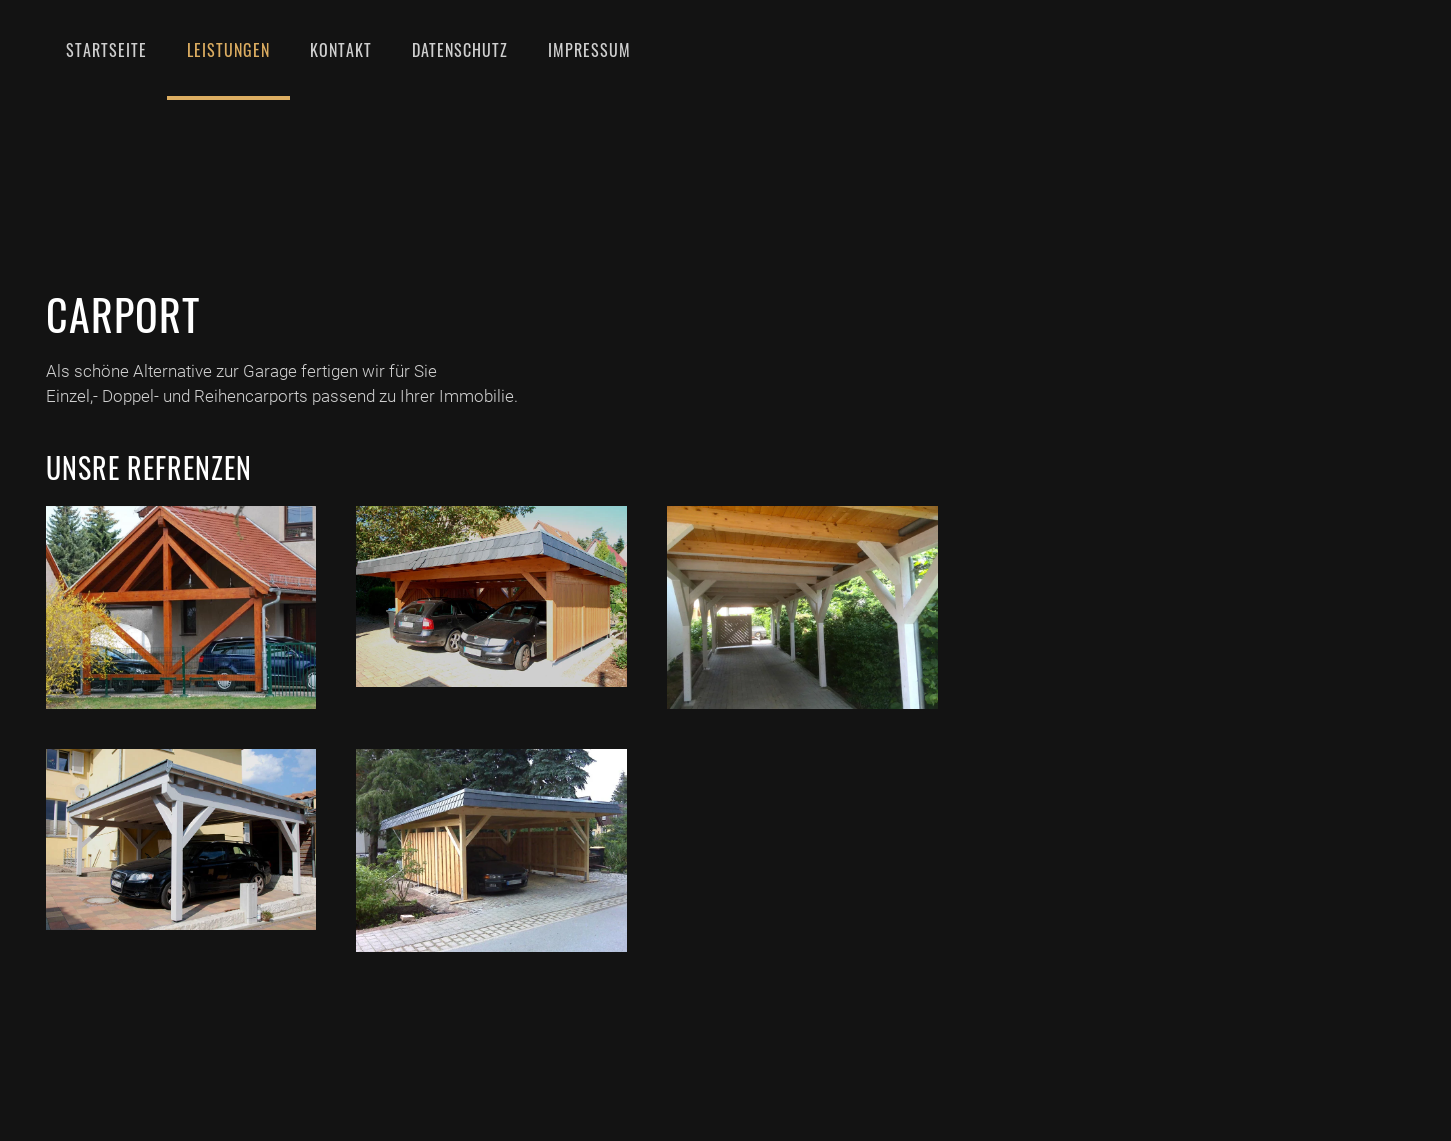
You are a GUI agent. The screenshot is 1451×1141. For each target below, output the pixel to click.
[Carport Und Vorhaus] (181, 607)
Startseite (106, 50)
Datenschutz (460, 50)
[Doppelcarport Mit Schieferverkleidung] (491, 850)
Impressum (589, 50)
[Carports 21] (491, 596)
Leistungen (228, 50)
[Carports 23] (181, 839)
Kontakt (341, 50)
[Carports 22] (802, 607)
